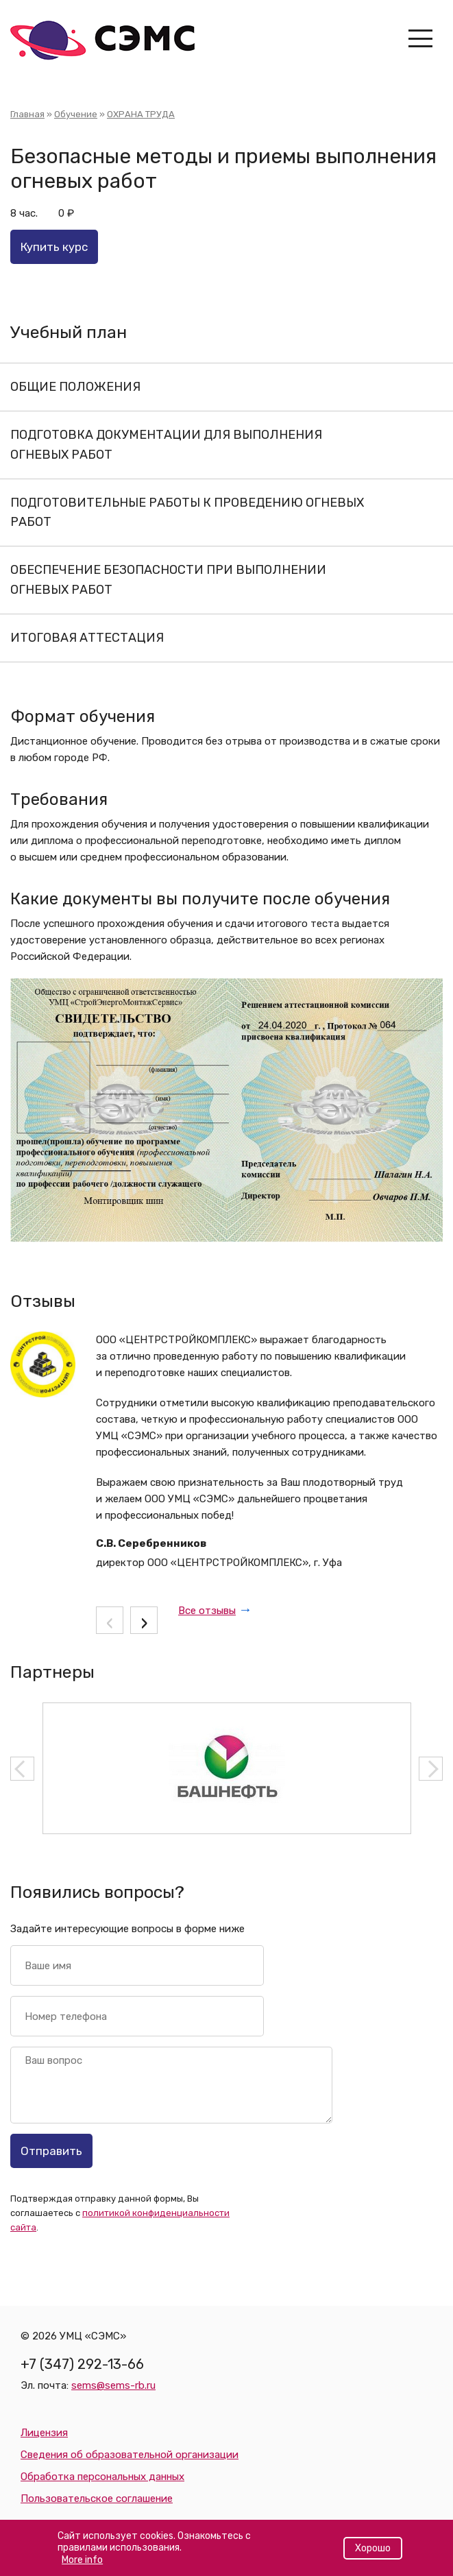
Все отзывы (207, 1610)
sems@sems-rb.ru (113, 2385)
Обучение (75, 114)
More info (82, 2565)
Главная (27, 114)
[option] (226, 1768)
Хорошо (373, 2554)
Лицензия (44, 2433)
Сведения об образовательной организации (129, 2454)
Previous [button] (22, 1769)
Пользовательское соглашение (97, 2498)
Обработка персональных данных (102, 2476)
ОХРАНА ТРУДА (141, 114)
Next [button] (431, 1769)
